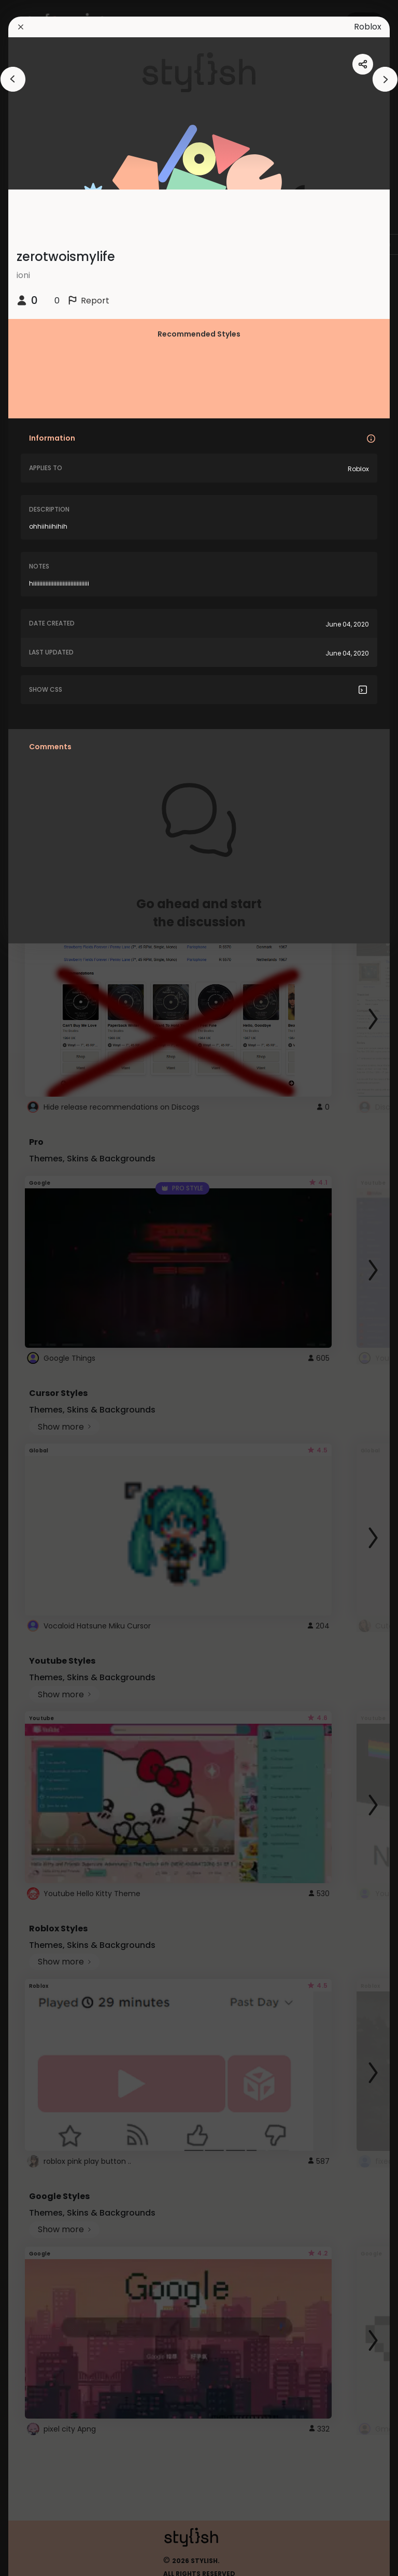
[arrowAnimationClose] (13, 79)
